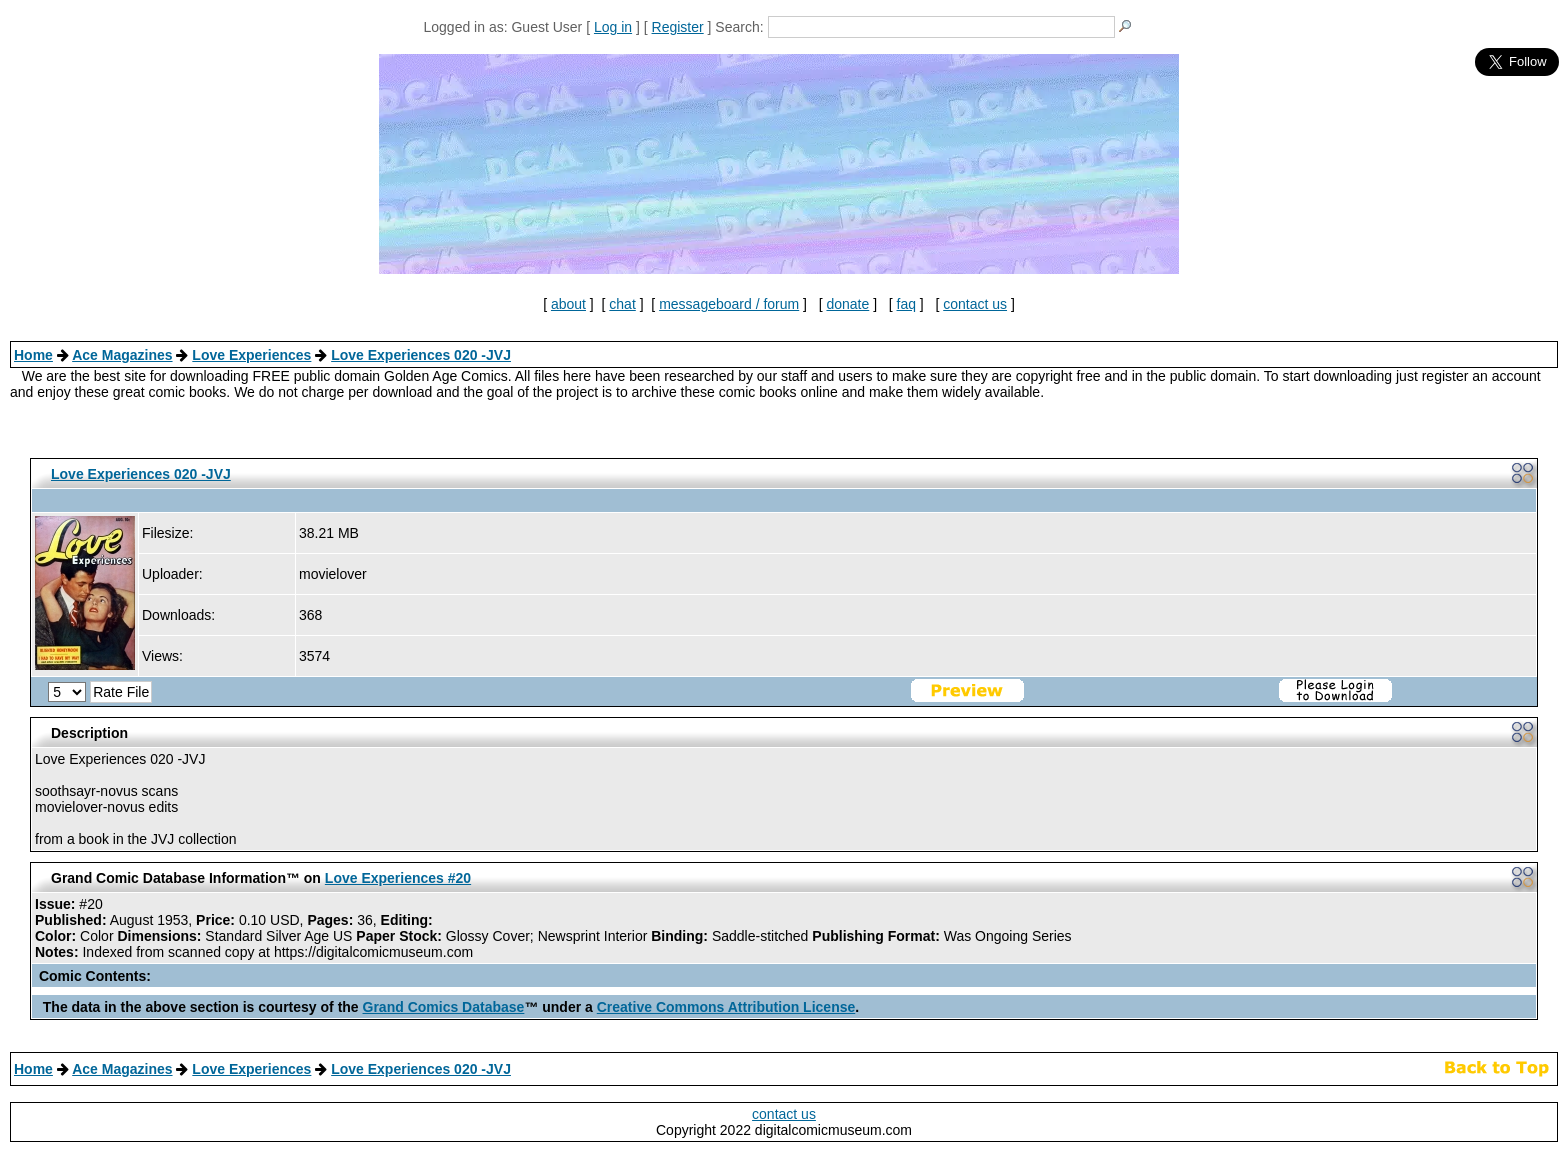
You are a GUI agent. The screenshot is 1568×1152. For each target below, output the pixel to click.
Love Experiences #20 (398, 878)
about (568, 304)
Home (33, 355)
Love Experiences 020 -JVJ (421, 355)
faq (906, 304)
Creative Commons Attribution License (726, 1007)
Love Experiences (251, 355)
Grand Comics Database (444, 1007)
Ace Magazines (122, 355)
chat (622, 304)
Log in (613, 27)
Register (678, 27)
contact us (975, 304)
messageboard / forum (729, 304)
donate (847, 304)
